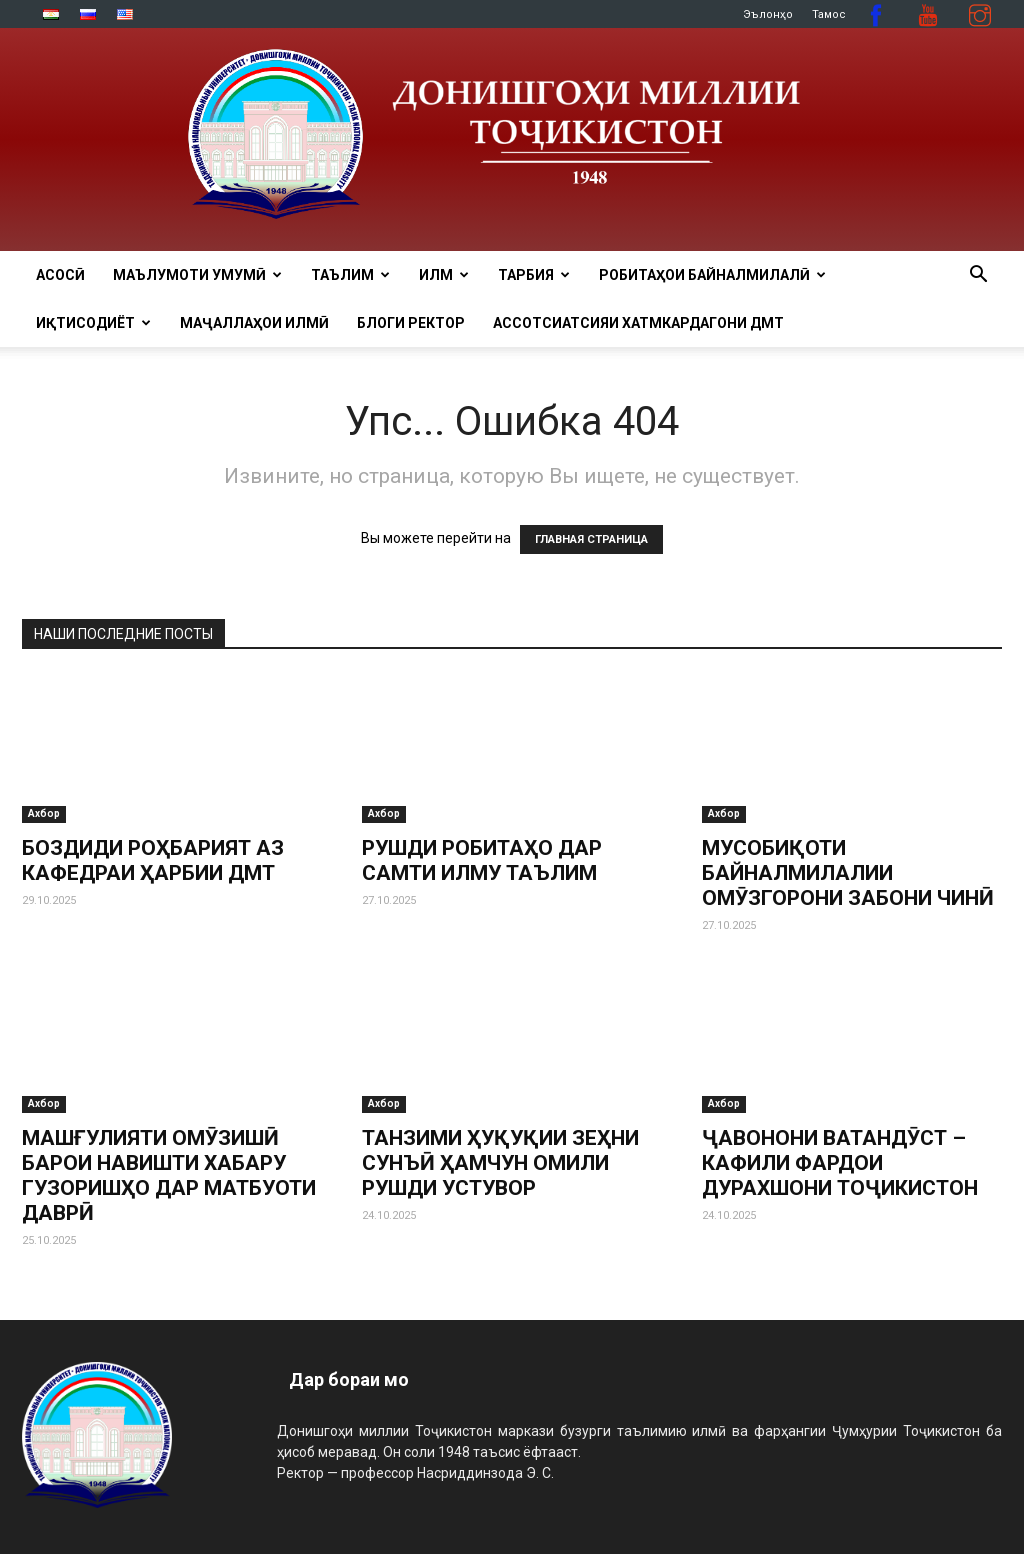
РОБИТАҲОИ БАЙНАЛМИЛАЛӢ (712, 275)
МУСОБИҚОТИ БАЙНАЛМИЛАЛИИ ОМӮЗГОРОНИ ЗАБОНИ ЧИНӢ (848, 873)
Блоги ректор (411, 323)
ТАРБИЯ (534, 275)
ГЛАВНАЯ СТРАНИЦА (591, 539)
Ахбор (44, 813)
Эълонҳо (768, 14)
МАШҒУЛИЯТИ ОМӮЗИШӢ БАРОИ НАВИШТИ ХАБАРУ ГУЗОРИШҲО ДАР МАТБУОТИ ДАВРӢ (169, 1175)
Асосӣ (60, 275)
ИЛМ (444, 275)
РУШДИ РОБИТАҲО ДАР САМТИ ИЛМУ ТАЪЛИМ (482, 860)
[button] (978, 276)
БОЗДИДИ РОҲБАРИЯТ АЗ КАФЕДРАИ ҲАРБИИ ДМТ (153, 860)
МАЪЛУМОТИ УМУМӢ (197, 275)
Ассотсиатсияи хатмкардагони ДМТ (638, 323)
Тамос (829, 14)
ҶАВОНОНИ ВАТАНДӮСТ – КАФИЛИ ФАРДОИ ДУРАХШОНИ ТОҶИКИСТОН (840, 1163)
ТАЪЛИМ (350, 275)
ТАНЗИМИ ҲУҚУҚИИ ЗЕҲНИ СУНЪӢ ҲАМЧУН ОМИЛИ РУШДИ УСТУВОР (500, 1163)
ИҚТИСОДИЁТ (93, 323)
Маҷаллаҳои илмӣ (254, 323)
